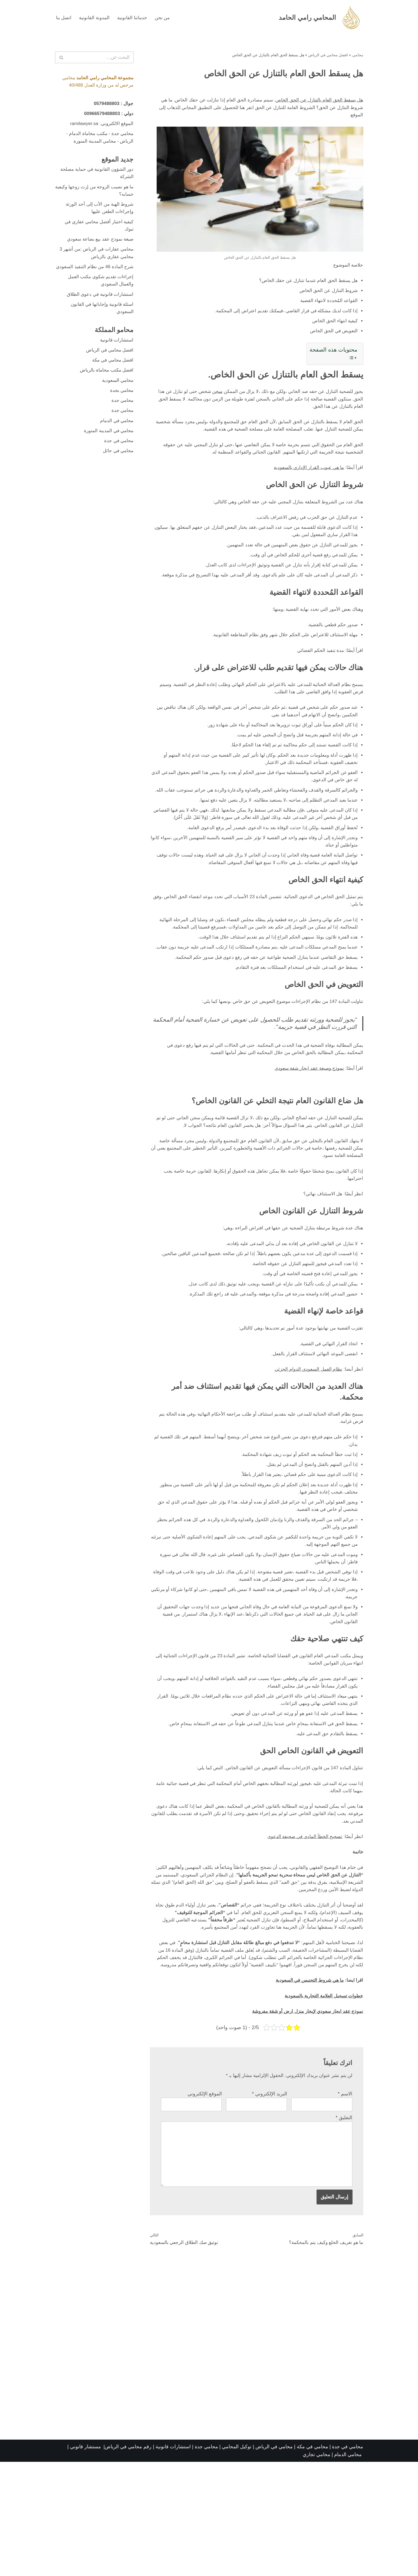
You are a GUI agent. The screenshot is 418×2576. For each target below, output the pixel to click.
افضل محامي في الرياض (328, 55)
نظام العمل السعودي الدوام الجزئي (306, 1445)
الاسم (345, 2202)
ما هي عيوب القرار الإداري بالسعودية (306, 477)
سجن (208, 398)
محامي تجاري (316, 2568)
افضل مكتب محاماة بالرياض (105, 390)
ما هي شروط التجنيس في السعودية (306, 2087)
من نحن (165, 17)
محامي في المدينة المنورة (107, 453)
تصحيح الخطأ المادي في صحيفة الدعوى (301, 1929)
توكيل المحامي (236, 2561)
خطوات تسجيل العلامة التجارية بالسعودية (321, 2103)
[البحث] (100, 57)
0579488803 (105, 104)
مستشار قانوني (86, 2561)
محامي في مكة (312, 2561)
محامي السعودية (116, 401)
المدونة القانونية (95, 17)
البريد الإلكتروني (269, 2202)
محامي (357, 55)
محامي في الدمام (115, 443)
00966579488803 (100, 115)
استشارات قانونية (115, 359)
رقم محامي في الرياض (128, 2561)
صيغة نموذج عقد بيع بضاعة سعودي (98, 246)
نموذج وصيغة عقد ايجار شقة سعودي (306, 1136)
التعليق (343, 2227)
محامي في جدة (117, 464)
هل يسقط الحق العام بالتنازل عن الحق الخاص (317, 101)
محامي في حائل (117, 474)
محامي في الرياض (274, 2561)
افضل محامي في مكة (111, 380)
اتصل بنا (64, 17)
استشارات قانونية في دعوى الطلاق (98, 311)
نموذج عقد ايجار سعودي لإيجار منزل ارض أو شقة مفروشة (304, 2119)
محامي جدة (121, 136)
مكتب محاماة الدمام (85, 136)
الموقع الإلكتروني (204, 2202)
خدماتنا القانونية (134, 17)
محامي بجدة (120, 411)
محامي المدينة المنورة (93, 144)
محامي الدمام (348, 2568)
